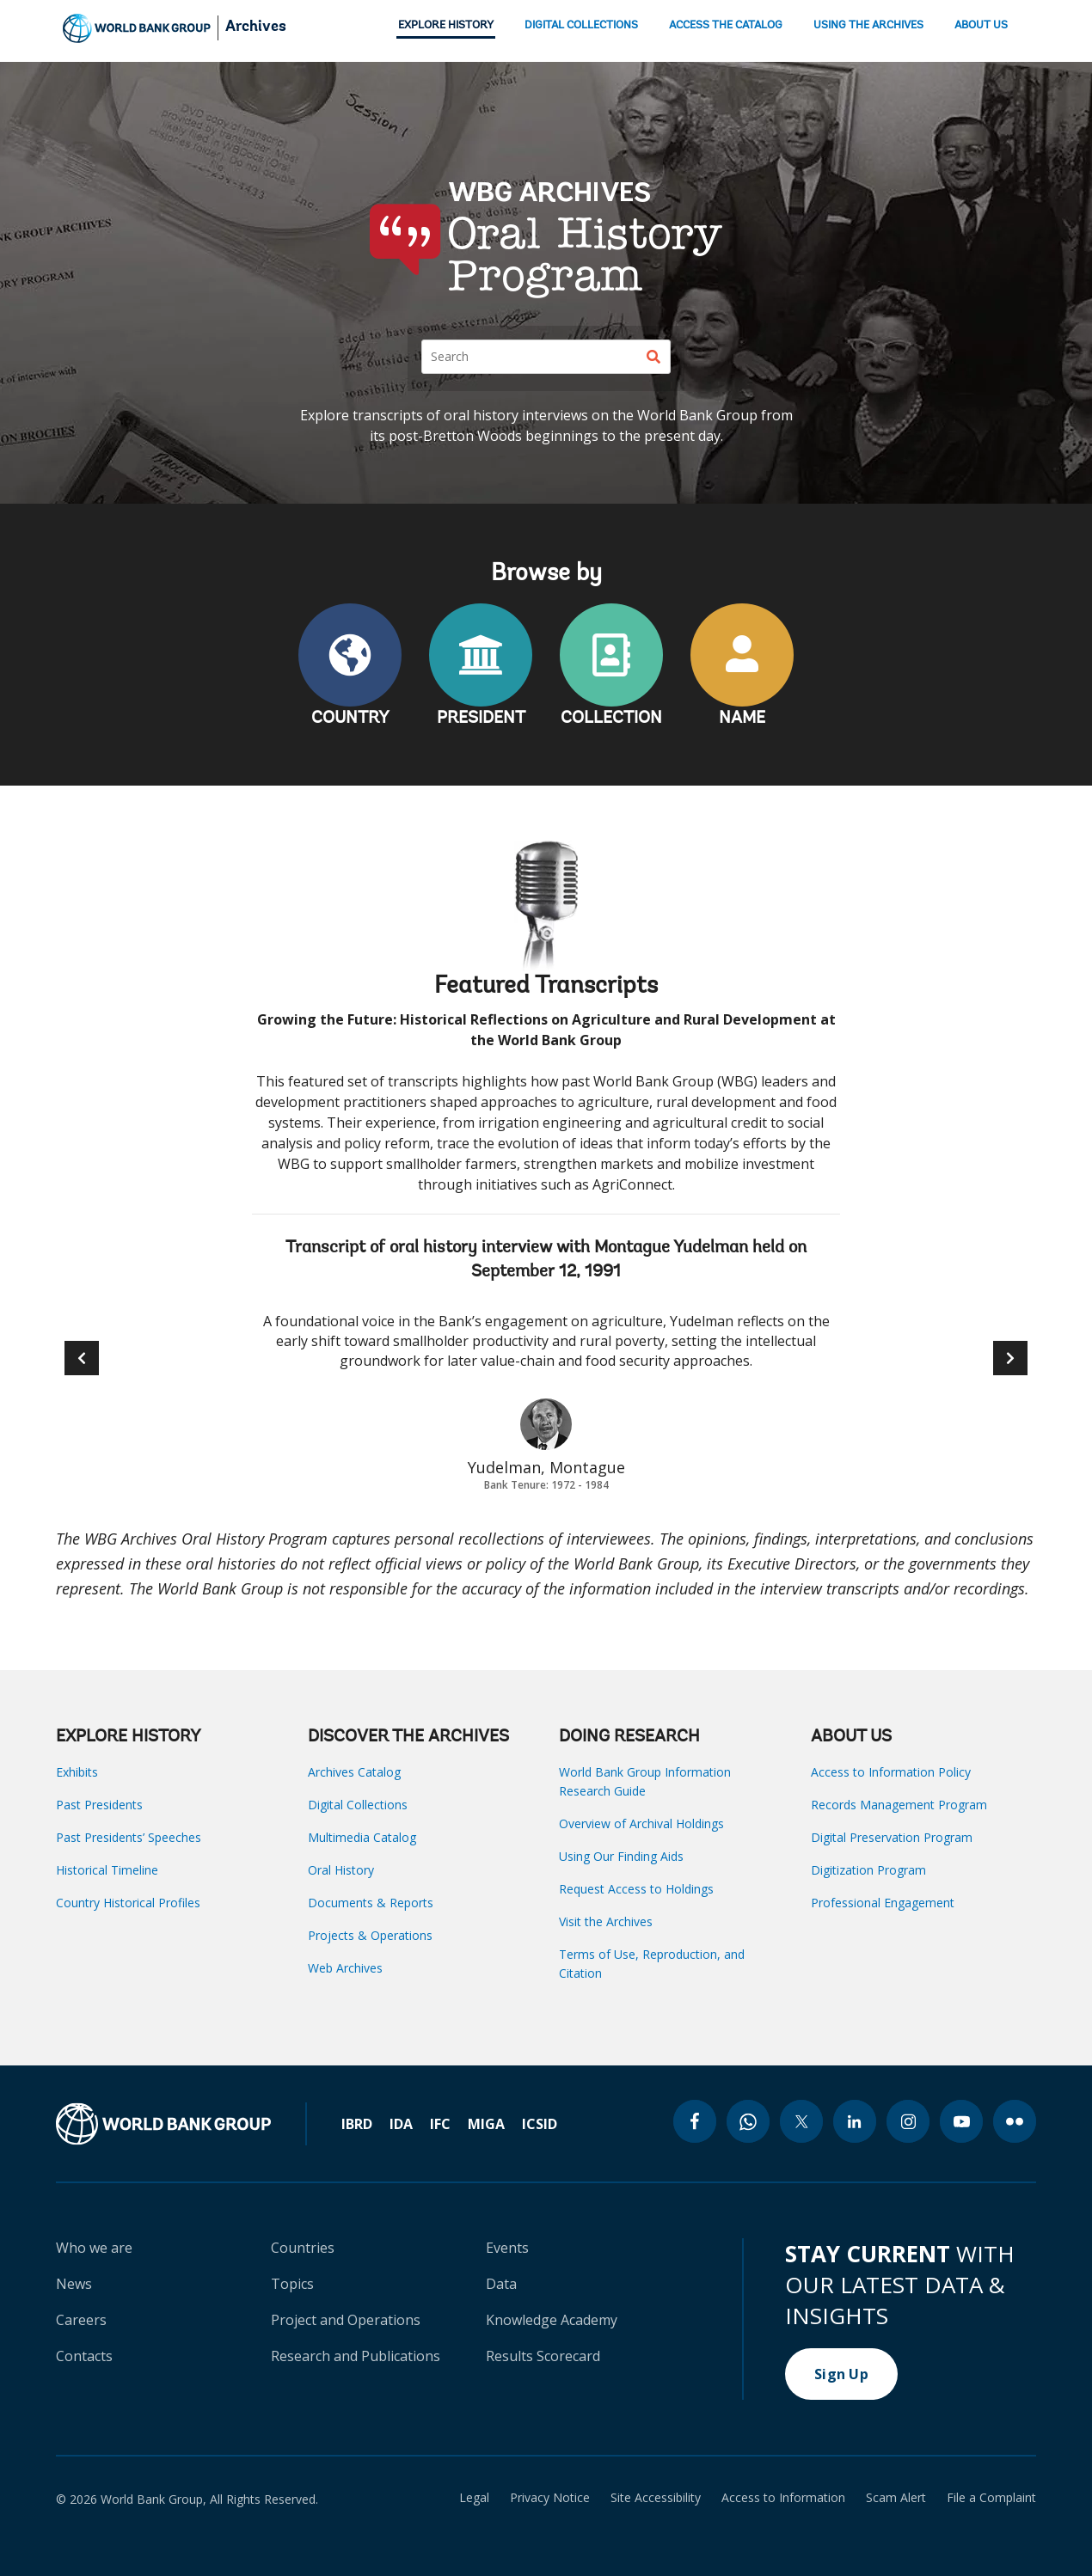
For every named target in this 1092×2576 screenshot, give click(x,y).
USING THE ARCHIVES (868, 25)
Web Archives (345, 1968)
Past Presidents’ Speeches (128, 1837)
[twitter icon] (801, 2121)
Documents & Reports (370, 1902)
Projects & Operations (370, 1935)
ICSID (539, 2124)
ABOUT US (981, 25)
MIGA (486, 2124)
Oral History (341, 1870)
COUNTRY (350, 718)
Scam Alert (896, 2498)
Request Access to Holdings (636, 1889)
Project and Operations (345, 2319)
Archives (255, 27)
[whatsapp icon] (748, 2121)
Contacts (84, 2356)
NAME (742, 718)
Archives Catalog (354, 1772)
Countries (302, 2247)
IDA (401, 2124)
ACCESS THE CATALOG (725, 25)
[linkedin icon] (854, 2121)
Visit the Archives (606, 1921)
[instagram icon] (907, 2121)
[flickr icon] (1014, 2121)
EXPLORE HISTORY (446, 25)
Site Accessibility (655, 2498)
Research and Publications (355, 2356)
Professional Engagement (882, 1902)
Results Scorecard (543, 2356)
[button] (1010, 1358)
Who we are (94, 2247)
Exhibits (77, 1772)
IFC (440, 2124)
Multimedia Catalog (362, 1837)
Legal (474, 2498)
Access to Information (783, 2498)
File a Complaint (991, 2498)
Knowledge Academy (551, 2319)
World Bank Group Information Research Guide (645, 1781)
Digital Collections (358, 1804)
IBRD (356, 2124)
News (74, 2283)
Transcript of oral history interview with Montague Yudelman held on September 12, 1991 (546, 1260)
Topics (292, 2283)
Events (507, 2247)
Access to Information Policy (891, 1772)
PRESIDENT (481, 718)
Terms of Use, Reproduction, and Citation (652, 1963)
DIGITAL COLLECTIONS (581, 25)
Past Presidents (99, 1804)
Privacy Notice (550, 2498)
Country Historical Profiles (128, 1902)
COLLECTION (611, 718)
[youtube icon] (961, 2121)
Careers (81, 2319)
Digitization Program (868, 1870)
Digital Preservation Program (891, 1837)
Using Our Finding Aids (621, 1856)
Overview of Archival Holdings (641, 1823)
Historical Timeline (107, 1870)
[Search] (546, 357)
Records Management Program (899, 1804)
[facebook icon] (694, 2121)
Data (501, 2283)
